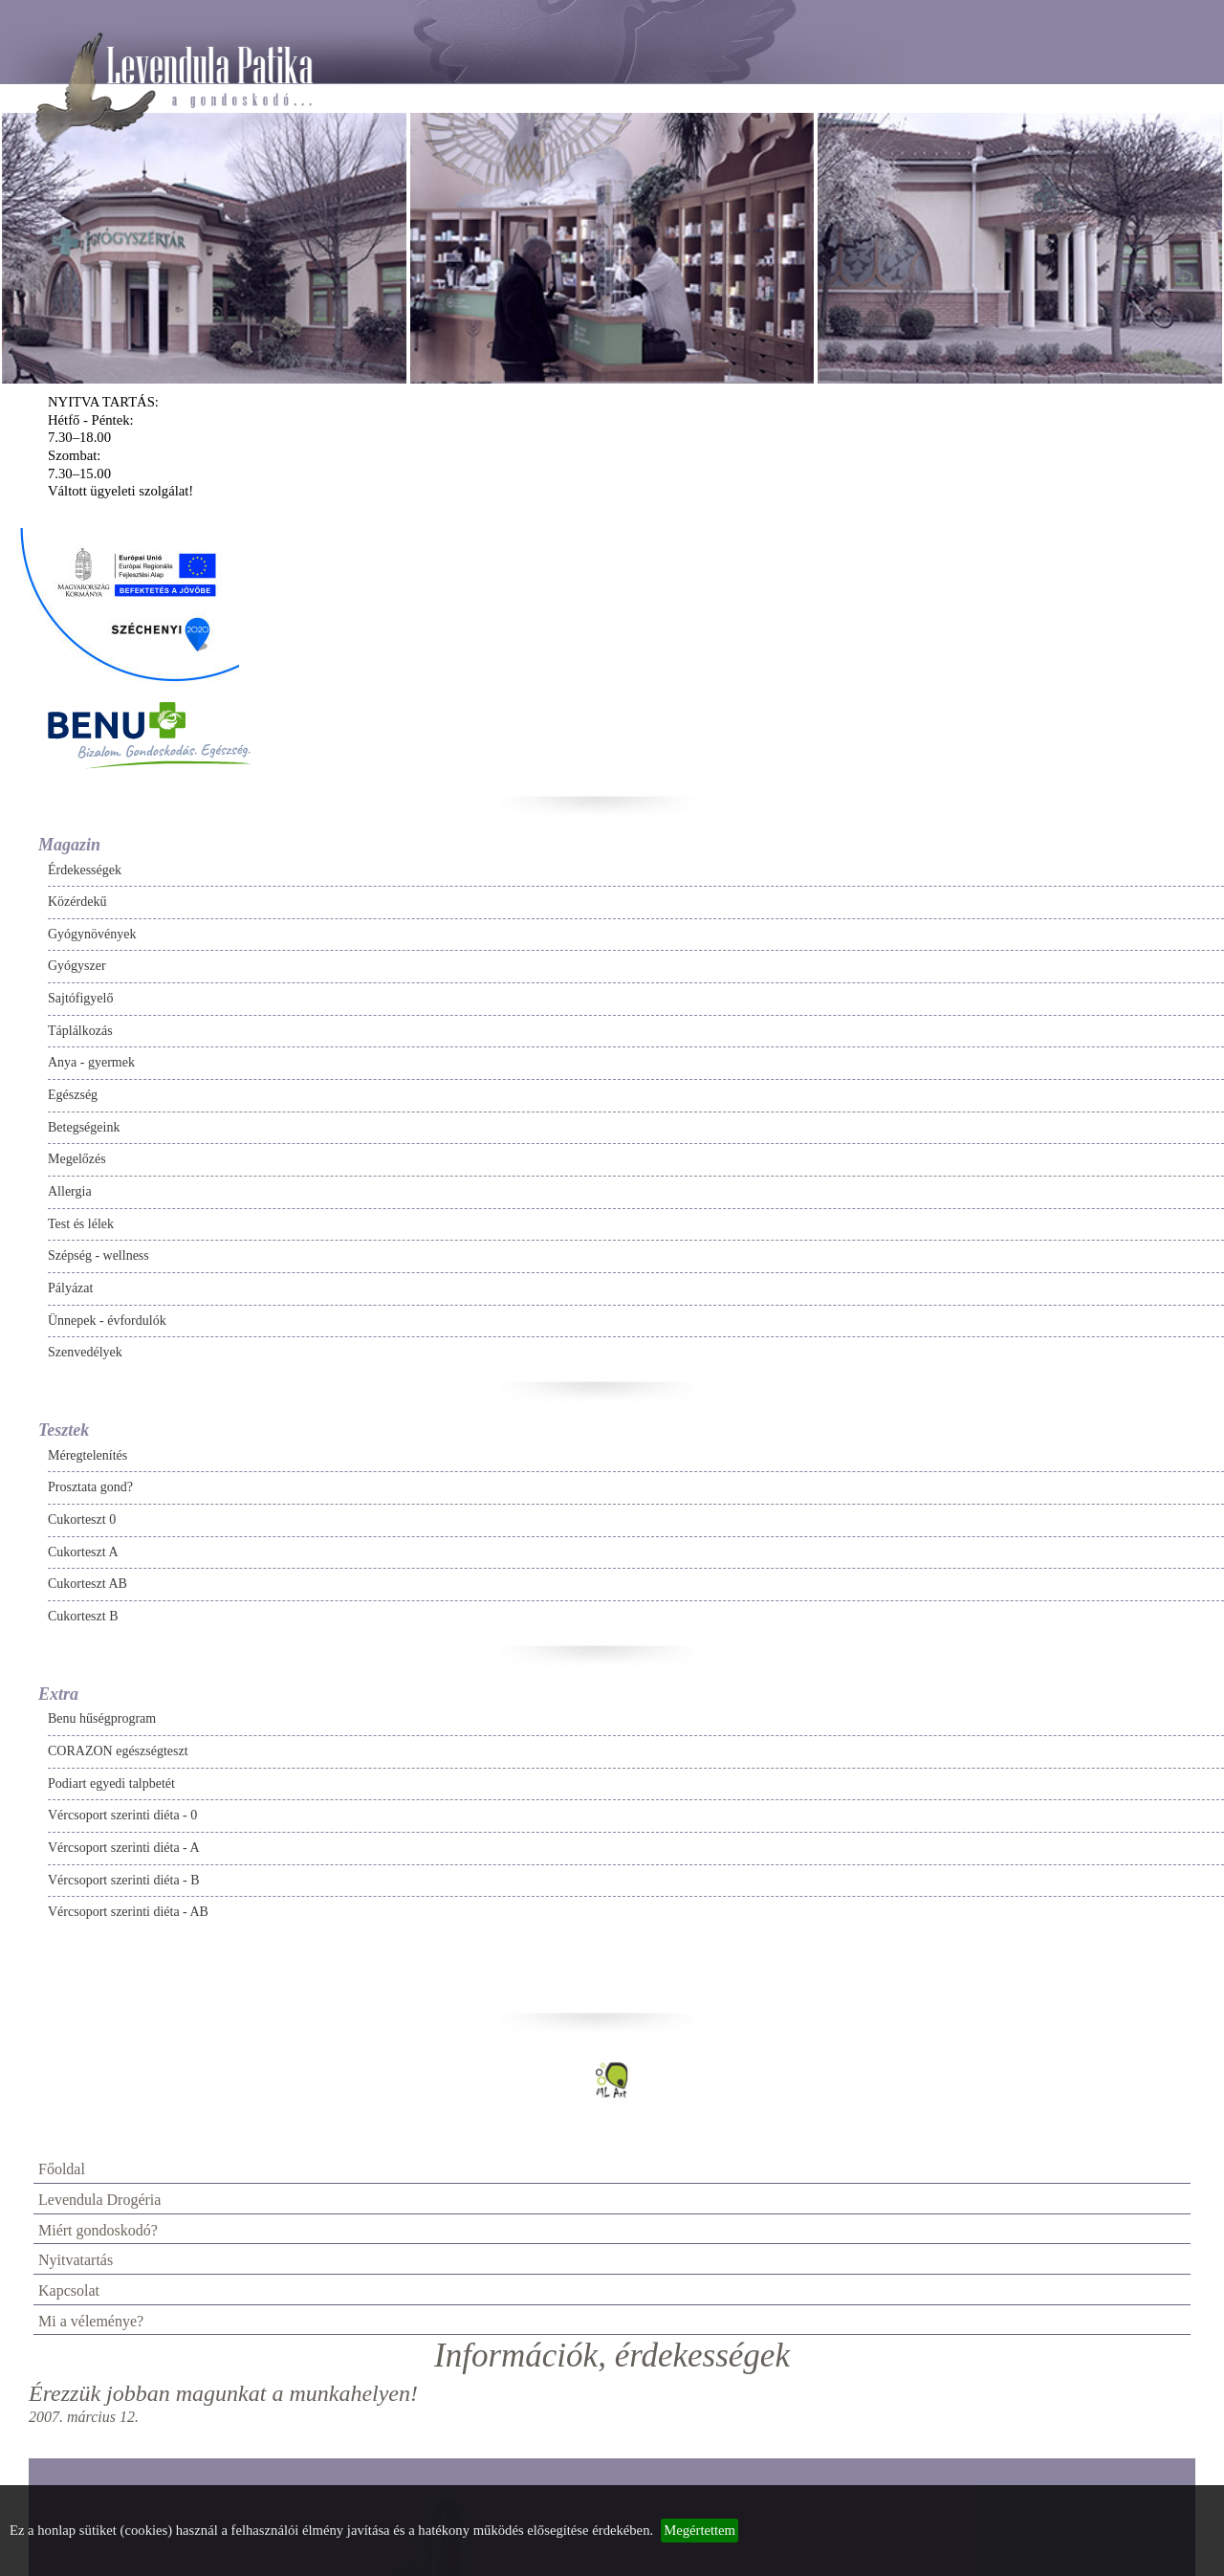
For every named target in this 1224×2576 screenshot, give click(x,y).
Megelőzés (77, 1159)
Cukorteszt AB (87, 1583)
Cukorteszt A (83, 1552)
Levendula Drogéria (99, 2199)
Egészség (73, 1095)
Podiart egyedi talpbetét (111, 1783)
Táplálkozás (80, 1031)
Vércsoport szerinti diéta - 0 (122, 1815)
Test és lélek (81, 1224)
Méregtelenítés (87, 1455)
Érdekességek (84, 870)
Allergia (70, 1191)
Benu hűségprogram (102, 1718)
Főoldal (61, 2169)
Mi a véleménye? (90, 2321)
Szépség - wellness (98, 1255)
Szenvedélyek (85, 1352)
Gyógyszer (77, 965)
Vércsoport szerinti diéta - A (124, 1847)
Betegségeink (84, 1127)
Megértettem (699, 2530)
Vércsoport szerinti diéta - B (124, 1880)
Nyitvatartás (75, 2260)
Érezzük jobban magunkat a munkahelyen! (223, 2393)
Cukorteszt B (83, 1616)
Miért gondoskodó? (98, 2230)
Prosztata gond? (90, 1487)
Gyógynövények (92, 934)
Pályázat (70, 1288)
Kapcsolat (68, 2290)
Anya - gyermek (91, 1062)
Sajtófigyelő (80, 998)
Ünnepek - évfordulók (107, 1320)
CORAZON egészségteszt (118, 1751)
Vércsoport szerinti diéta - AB (128, 1911)
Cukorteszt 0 (82, 1519)
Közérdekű (77, 901)
